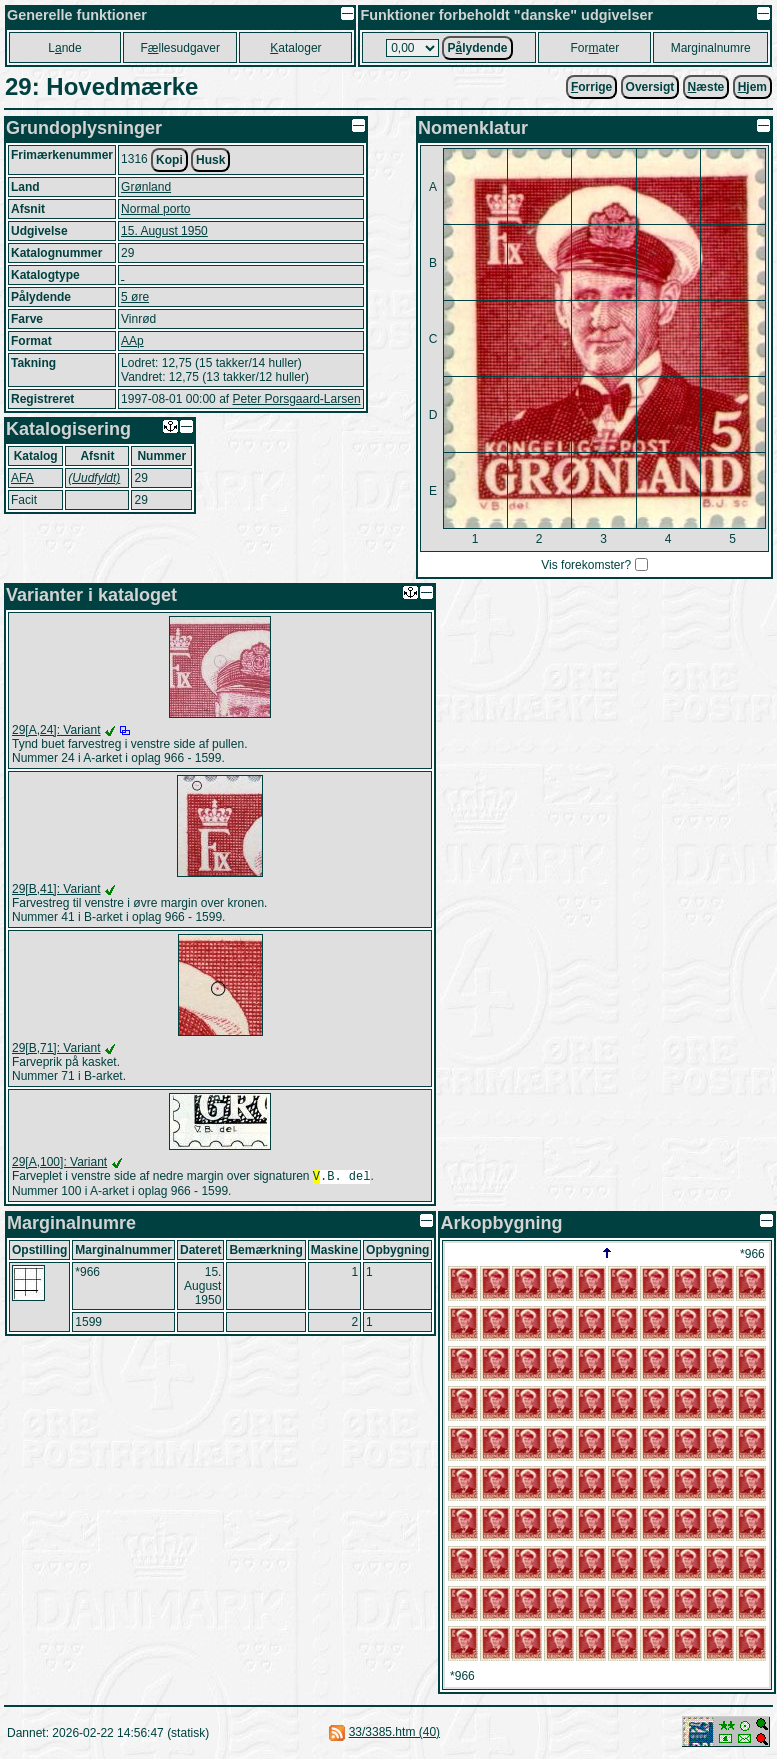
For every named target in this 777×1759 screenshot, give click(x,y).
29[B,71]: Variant (56, 1048)
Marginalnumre (711, 48)
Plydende (477, 48)
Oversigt (650, 87)
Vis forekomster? (586, 565)
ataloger (295, 48)
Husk (210, 160)
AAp (132, 341)
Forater (595, 48)
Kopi (169, 160)
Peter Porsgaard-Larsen (296, 399)
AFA (22, 478)
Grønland (146, 187)
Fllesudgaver (180, 48)
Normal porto (155, 209)
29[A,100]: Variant (59, 1162)
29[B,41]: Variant (56, 889)
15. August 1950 (164, 231)
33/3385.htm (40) (394, 1734)
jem (752, 87)
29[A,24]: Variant (56, 730)
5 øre (135, 297)
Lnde (64, 48)
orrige (591, 87)
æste (706, 87)
